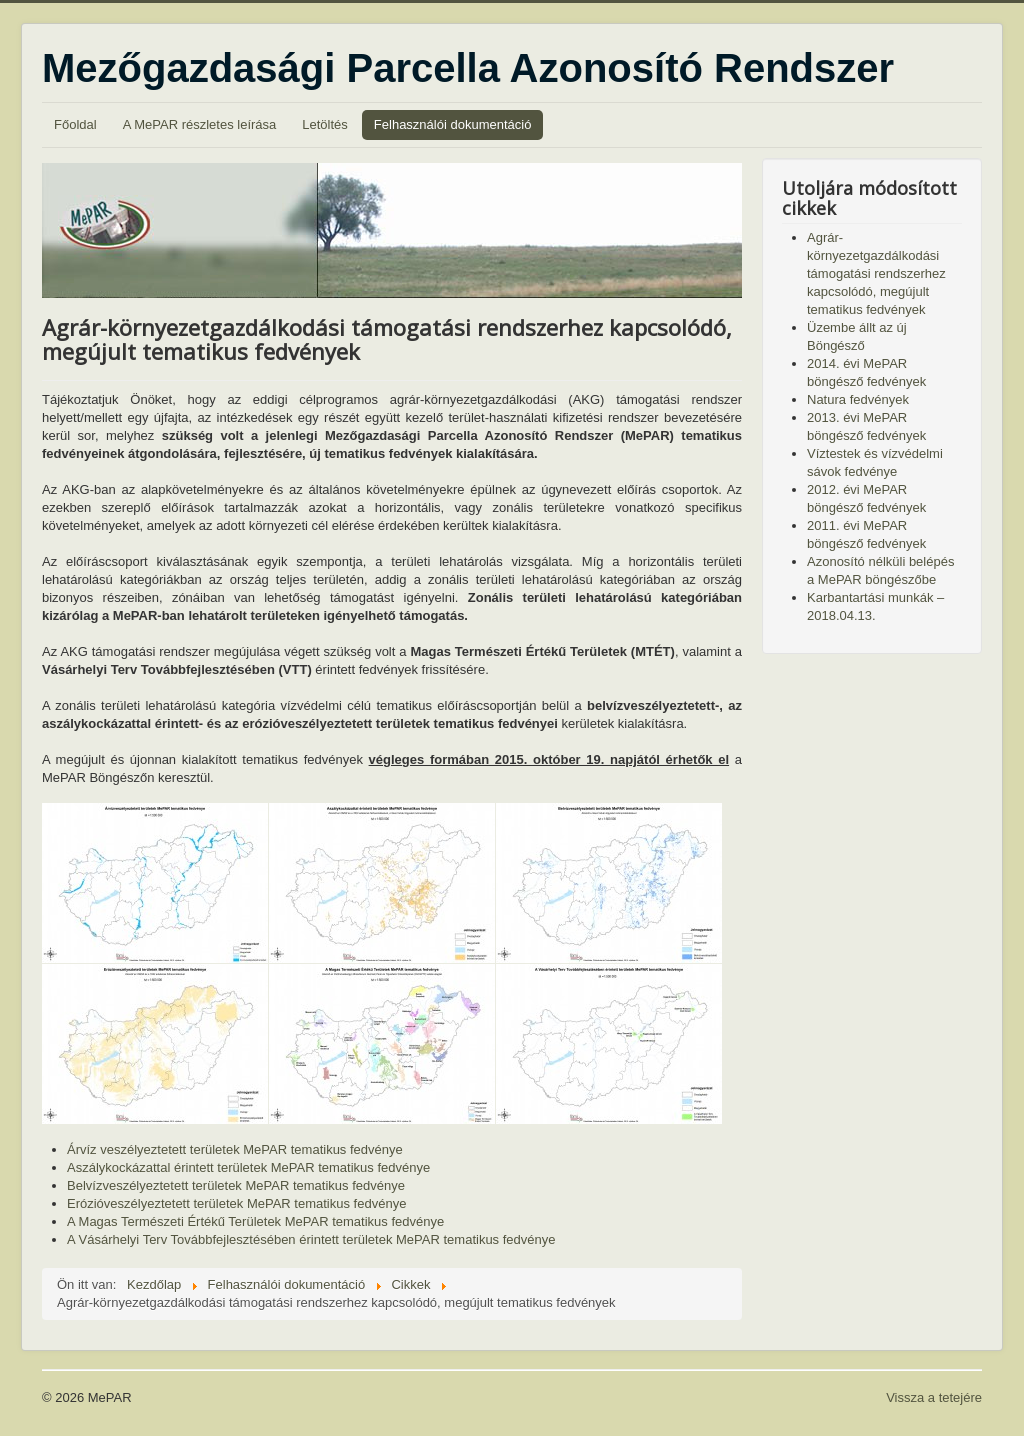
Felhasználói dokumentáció (453, 124)
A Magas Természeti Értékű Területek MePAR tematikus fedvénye (255, 1221)
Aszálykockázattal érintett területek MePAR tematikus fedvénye (248, 1167)
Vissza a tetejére (934, 1397)
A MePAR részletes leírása (200, 124)
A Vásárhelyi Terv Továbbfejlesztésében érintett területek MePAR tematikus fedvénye (311, 1239)
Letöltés (325, 124)
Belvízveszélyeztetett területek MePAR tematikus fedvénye (236, 1185)
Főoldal (75, 124)
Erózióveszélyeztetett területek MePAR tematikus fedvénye (236, 1203)
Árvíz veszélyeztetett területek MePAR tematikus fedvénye (235, 1149)
